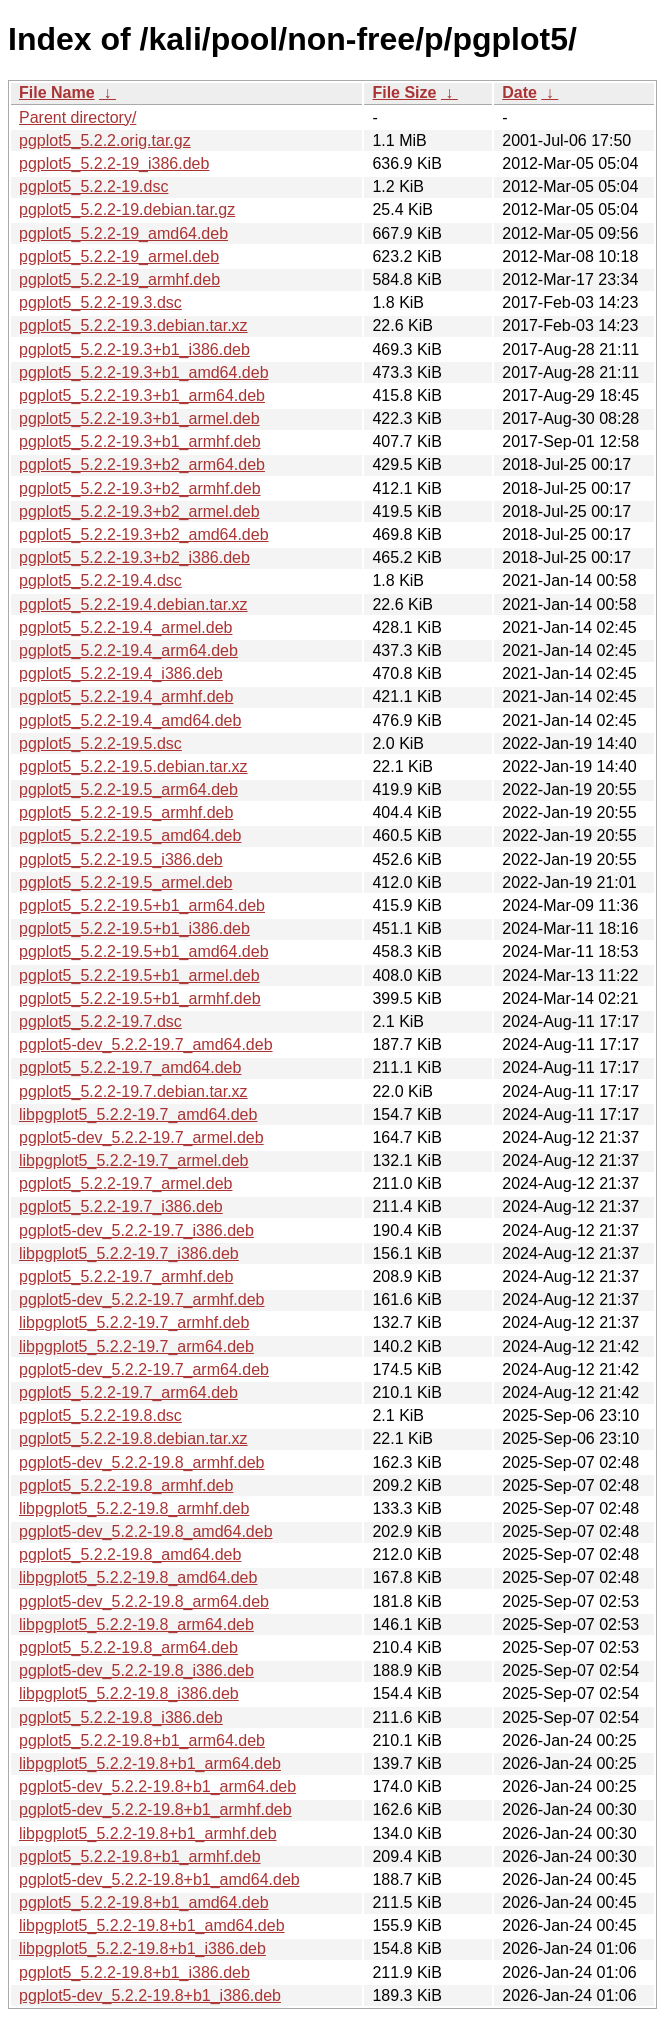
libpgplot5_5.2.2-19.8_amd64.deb (138, 1577)
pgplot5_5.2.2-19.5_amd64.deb (130, 835)
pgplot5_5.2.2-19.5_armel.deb (126, 882)
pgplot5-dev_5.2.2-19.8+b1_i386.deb (150, 1995)
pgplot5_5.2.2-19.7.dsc (100, 1021)
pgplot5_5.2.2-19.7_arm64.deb (128, 1392)
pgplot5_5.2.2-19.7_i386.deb (121, 1206)
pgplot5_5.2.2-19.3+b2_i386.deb (134, 557)
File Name (57, 92)
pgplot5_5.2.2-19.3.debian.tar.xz (133, 325)
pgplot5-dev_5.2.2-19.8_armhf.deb (142, 1462)
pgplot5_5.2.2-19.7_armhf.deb (126, 1276)
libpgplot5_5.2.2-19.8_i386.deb (129, 1693)
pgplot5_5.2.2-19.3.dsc (100, 302)
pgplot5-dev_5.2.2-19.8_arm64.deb (144, 1601)
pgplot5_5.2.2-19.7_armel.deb (126, 1183)
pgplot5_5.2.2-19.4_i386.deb (121, 673)
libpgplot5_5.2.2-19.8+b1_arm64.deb (150, 1763)
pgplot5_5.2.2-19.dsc (93, 186)
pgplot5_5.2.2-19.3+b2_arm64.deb (142, 464)
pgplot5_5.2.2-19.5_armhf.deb (126, 812)
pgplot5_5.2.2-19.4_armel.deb (126, 627)
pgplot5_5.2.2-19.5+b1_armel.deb (139, 975)
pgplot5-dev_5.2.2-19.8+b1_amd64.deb (159, 1879)
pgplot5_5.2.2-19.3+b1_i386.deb (134, 349)
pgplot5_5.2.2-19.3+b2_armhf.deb (140, 488)
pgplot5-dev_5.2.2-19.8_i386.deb (136, 1670)
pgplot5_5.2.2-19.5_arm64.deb (128, 789)
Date (519, 92)
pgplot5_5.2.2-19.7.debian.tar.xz (133, 1091)
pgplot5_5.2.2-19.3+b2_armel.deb (139, 511)
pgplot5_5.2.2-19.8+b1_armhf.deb (140, 1856)
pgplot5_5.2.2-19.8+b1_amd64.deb (144, 1902)
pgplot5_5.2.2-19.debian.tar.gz (127, 209)
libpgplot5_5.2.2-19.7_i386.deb (129, 1253)
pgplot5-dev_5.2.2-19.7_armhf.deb (142, 1299)
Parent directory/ (77, 117)
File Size (404, 92)
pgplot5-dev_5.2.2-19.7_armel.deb (141, 1137)
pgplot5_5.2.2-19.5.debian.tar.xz (133, 766)
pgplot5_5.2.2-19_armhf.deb (119, 279)
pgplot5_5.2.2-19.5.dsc (100, 743)
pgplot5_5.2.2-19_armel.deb (119, 256)
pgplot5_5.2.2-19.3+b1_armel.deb (139, 418)
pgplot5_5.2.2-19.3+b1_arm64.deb (142, 395)
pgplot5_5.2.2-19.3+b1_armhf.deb (140, 441)
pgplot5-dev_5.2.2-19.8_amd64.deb (146, 1531)
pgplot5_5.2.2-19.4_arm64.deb (128, 650)
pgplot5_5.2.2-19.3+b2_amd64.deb (144, 534)
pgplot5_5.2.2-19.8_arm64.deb (128, 1647)
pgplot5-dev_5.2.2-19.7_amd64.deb (146, 1044)
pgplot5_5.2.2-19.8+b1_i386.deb (134, 1972)
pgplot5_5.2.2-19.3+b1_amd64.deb (144, 372)
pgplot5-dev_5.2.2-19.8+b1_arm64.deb (157, 1786)
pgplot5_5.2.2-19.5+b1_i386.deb (134, 928)
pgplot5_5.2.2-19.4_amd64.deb (130, 720)
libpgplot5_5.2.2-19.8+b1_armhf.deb (148, 1833)
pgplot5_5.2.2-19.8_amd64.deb (130, 1554)
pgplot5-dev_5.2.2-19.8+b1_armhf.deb (155, 1809)
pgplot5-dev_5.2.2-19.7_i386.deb (136, 1230)
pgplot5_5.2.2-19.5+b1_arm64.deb (142, 905)
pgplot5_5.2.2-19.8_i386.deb (121, 1717)
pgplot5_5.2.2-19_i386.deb (114, 163)
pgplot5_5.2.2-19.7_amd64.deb (130, 1067)
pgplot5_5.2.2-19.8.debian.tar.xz (133, 1438)
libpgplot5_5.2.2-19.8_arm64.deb (136, 1624)
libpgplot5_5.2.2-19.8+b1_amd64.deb (152, 1925)
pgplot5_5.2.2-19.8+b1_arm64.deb (142, 1740)
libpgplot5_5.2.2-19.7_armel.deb (134, 1160)
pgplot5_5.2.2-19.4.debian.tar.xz (133, 604)
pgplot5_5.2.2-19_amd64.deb (123, 233)
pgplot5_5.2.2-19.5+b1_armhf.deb (140, 998)
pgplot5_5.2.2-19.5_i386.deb (121, 859)
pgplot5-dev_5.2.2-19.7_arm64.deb (144, 1369)
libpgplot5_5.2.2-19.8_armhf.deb (134, 1508)
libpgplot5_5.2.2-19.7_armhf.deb (134, 1322)
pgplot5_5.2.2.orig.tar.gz (105, 140)
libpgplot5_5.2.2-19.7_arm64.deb (136, 1346)
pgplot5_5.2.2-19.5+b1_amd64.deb (144, 951)
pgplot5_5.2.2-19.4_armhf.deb (126, 696)
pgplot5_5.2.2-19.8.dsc (100, 1415)
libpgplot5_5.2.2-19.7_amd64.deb (138, 1114)
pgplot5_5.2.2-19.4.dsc (100, 580)
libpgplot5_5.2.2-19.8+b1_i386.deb (142, 1948)
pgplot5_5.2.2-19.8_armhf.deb (126, 1485)
